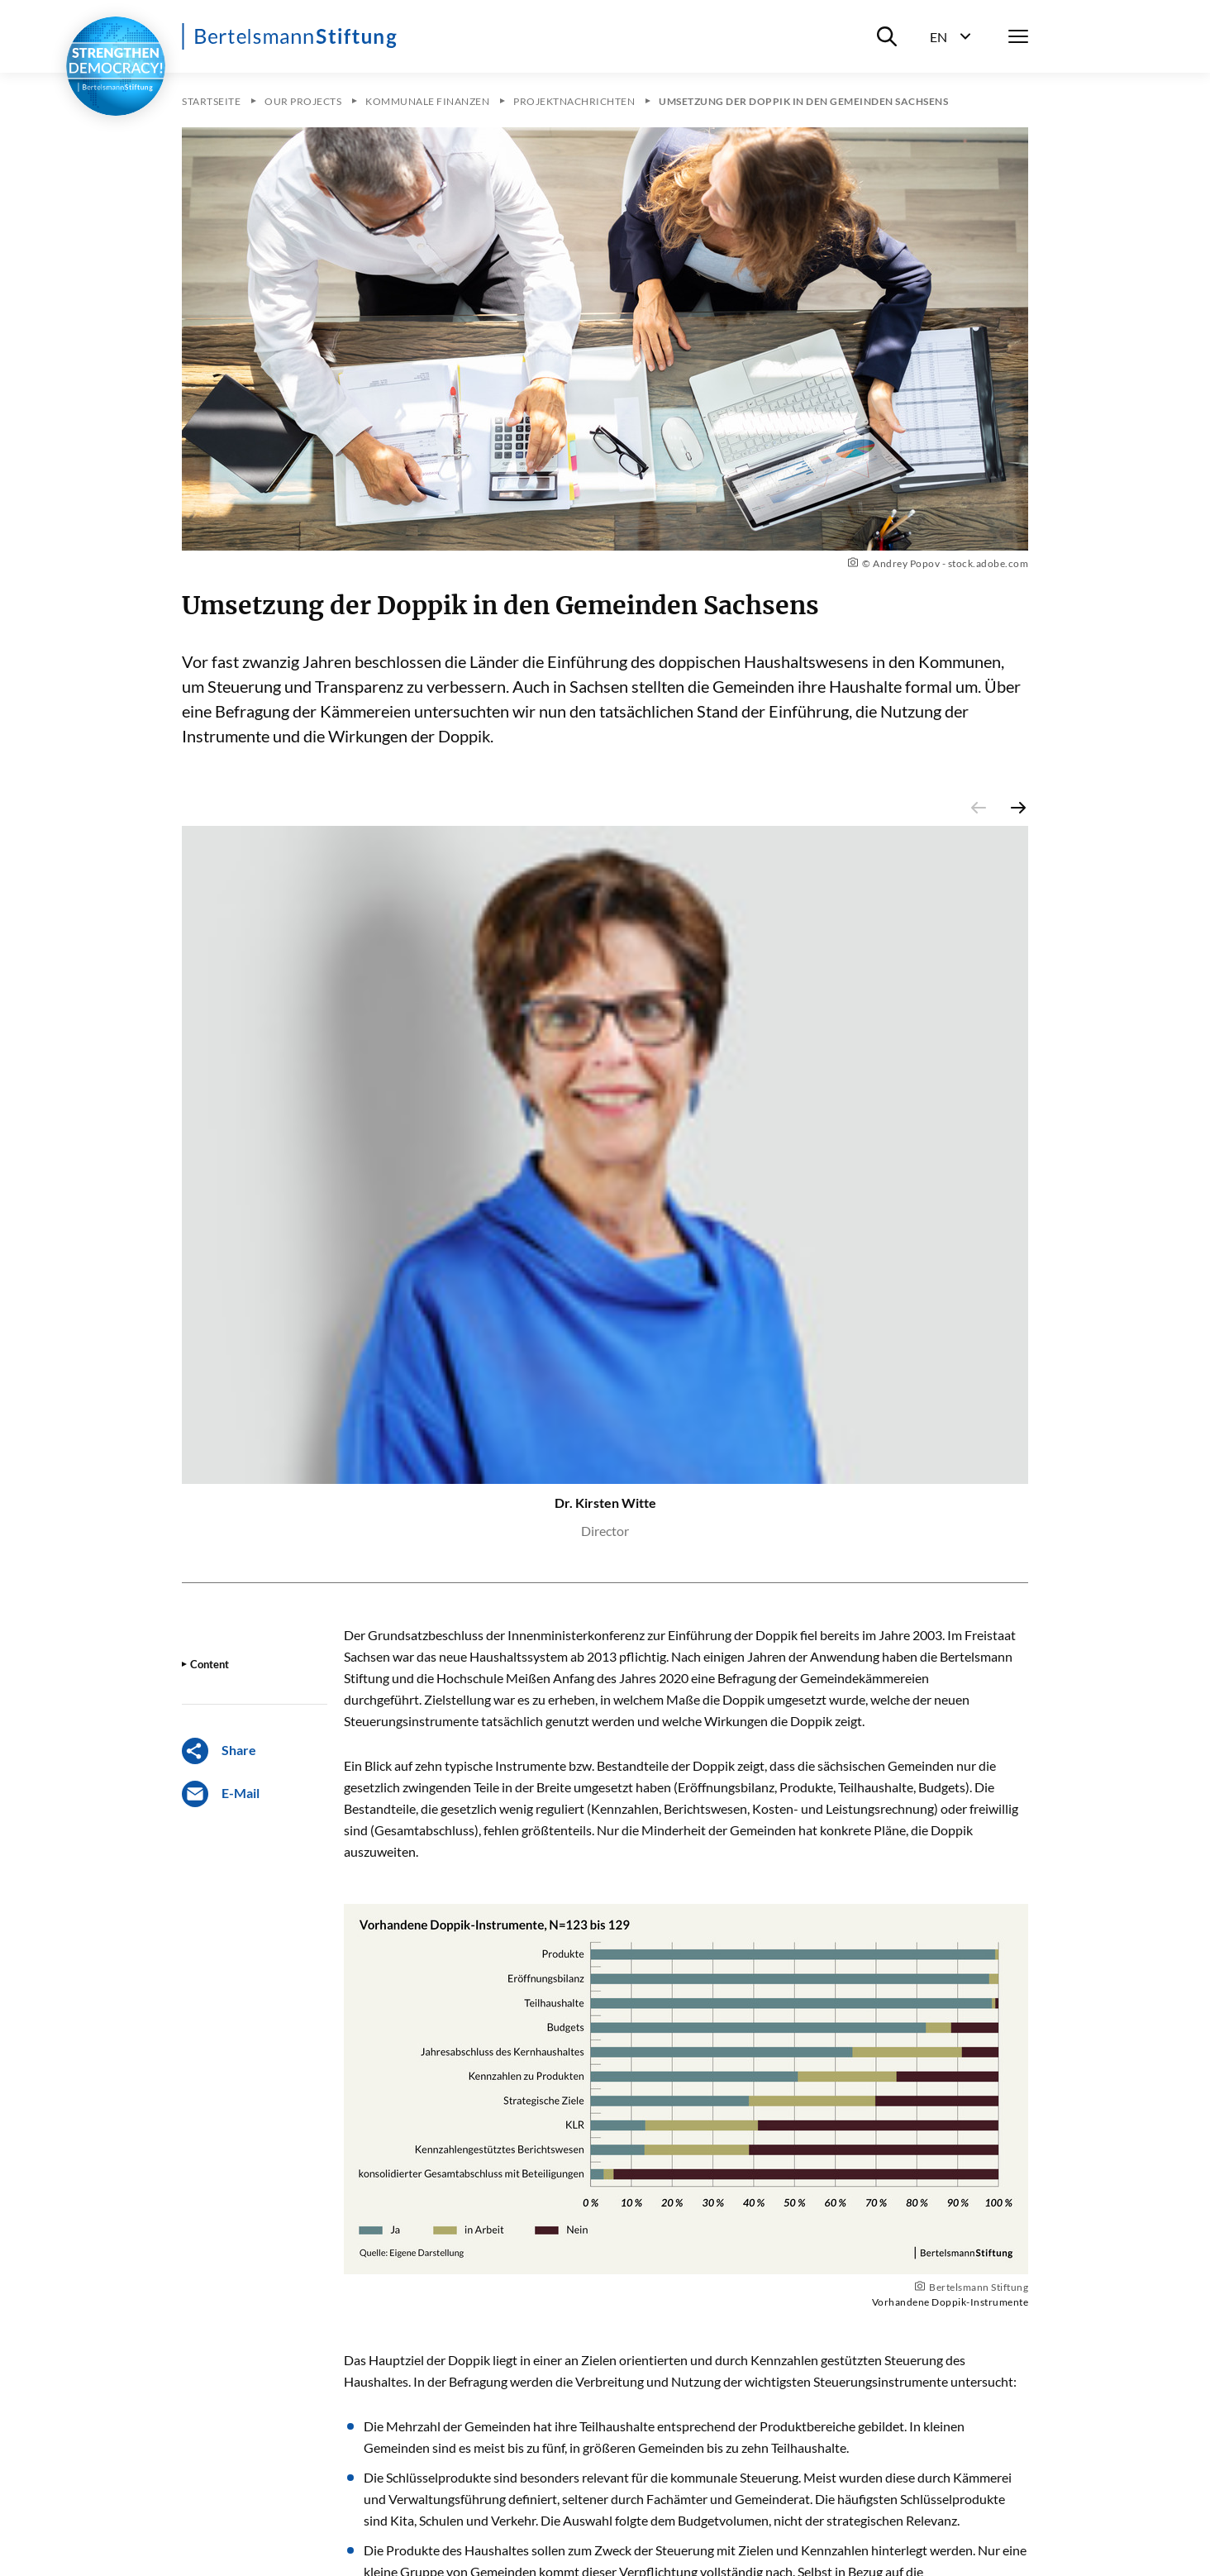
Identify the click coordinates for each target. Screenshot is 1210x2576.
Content (209, 1664)
